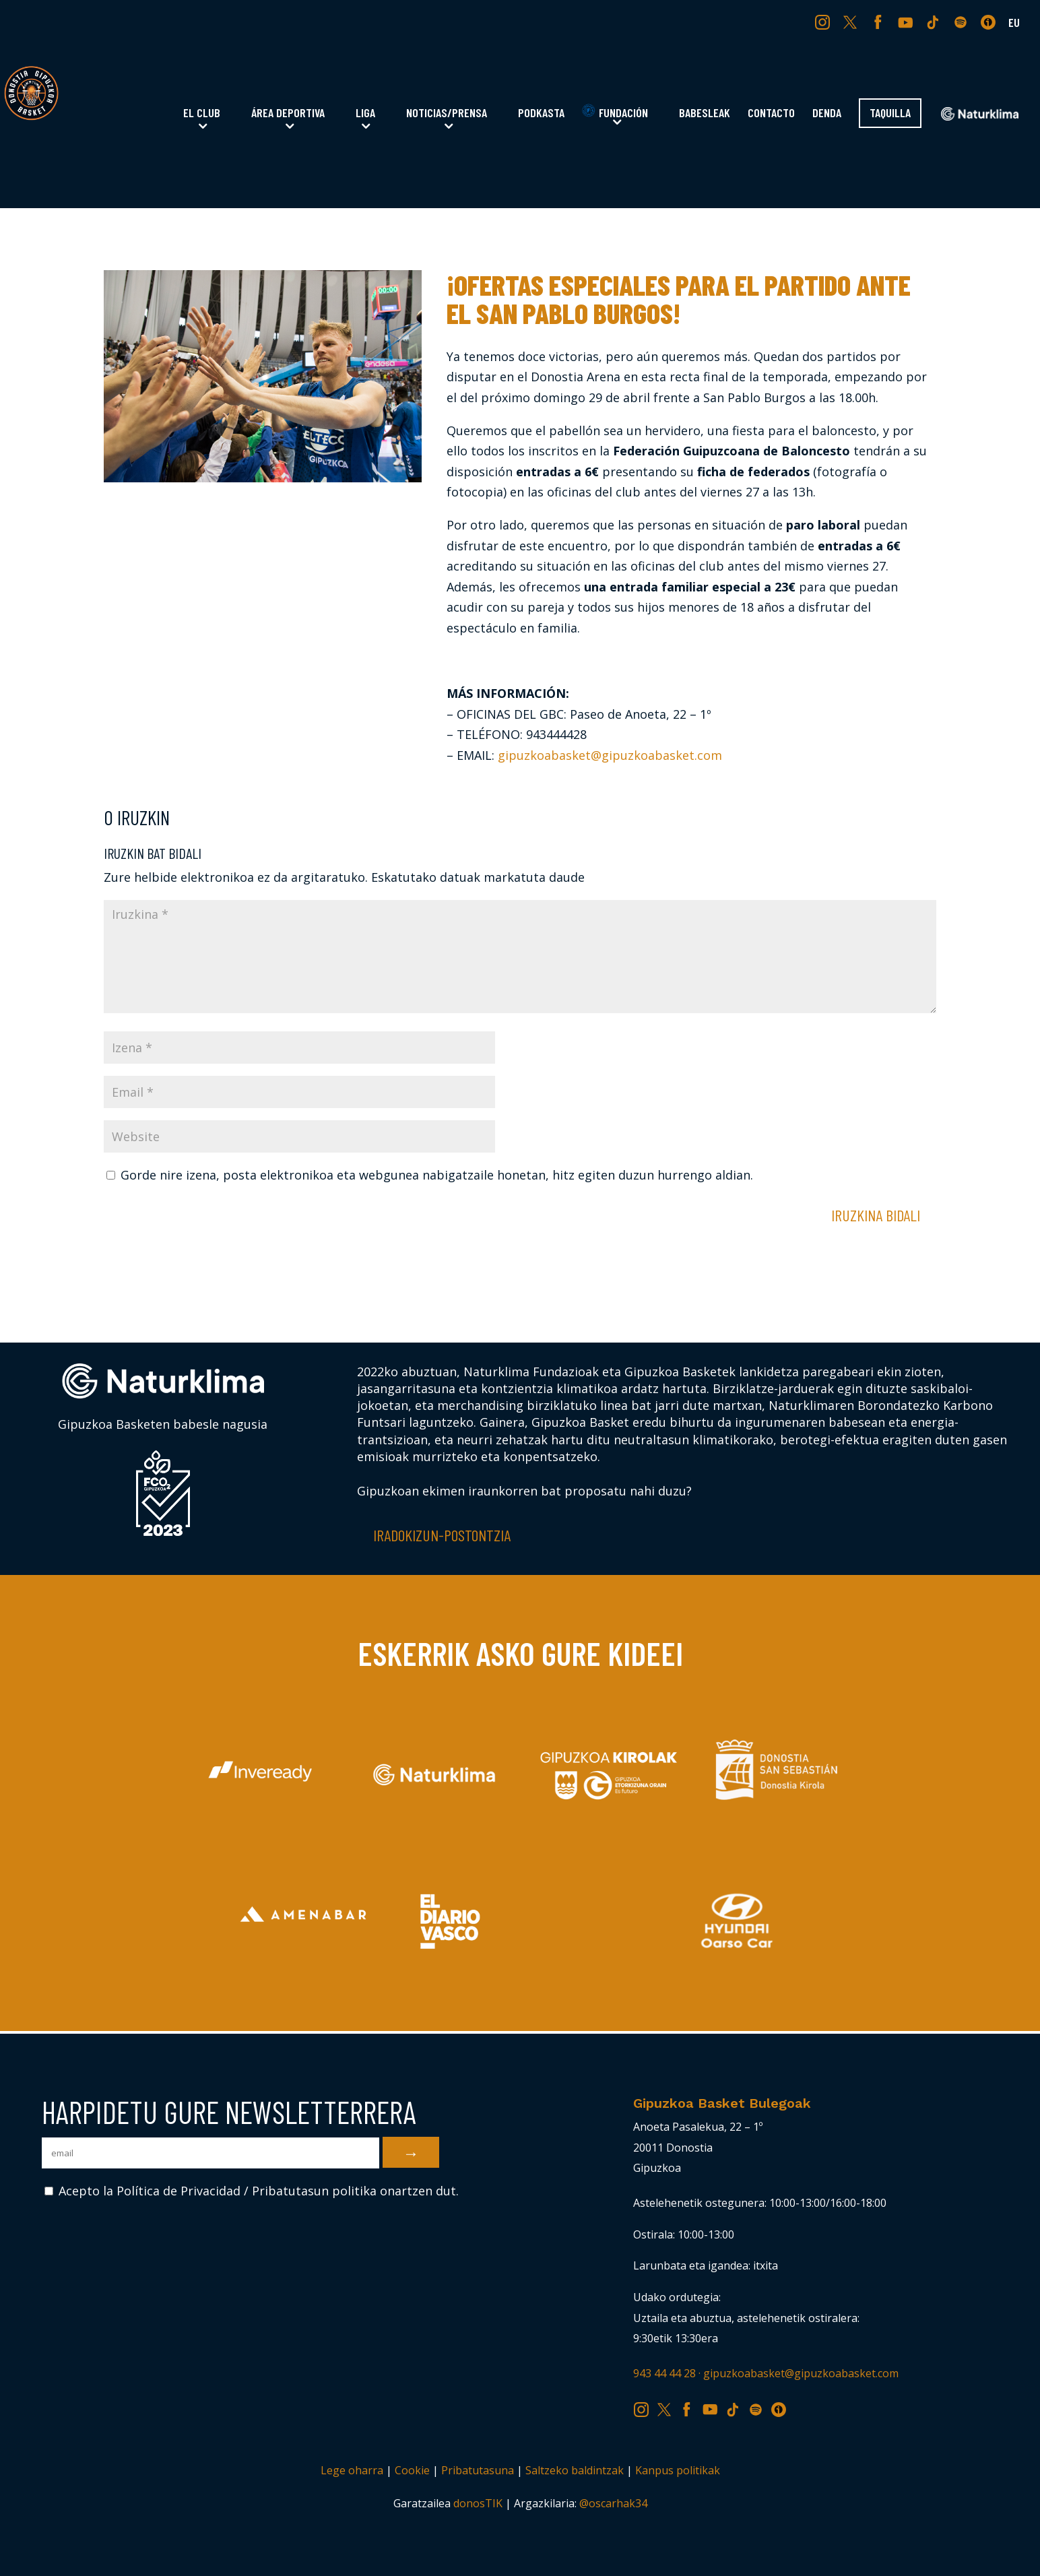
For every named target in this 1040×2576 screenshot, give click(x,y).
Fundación (615, 112)
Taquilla (890, 114)
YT (907, 21)
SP (962, 21)
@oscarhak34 (613, 2503)
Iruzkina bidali (875, 1215)
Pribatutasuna (477, 2470)
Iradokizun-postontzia (442, 1535)
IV (991, 21)
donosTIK (477, 2503)
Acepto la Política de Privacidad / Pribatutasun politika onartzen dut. (251, 2191)
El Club (201, 114)
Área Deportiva (288, 114)
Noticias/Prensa (446, 114)
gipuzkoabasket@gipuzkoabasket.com (610, 755)
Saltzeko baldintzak (574, 2470)
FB (879, 21)
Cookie (412, 2470)
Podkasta (541, 114)
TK (934, 21)
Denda (826, 114)
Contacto (771, 114)
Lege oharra (352, 2470)
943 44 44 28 (664, 2373)
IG (825, 21)
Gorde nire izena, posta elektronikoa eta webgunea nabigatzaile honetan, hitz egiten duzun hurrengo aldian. (437, 1175)
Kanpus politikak (677, 2470)
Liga (365, 114)
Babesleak (704, 114)
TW (850, 21)
